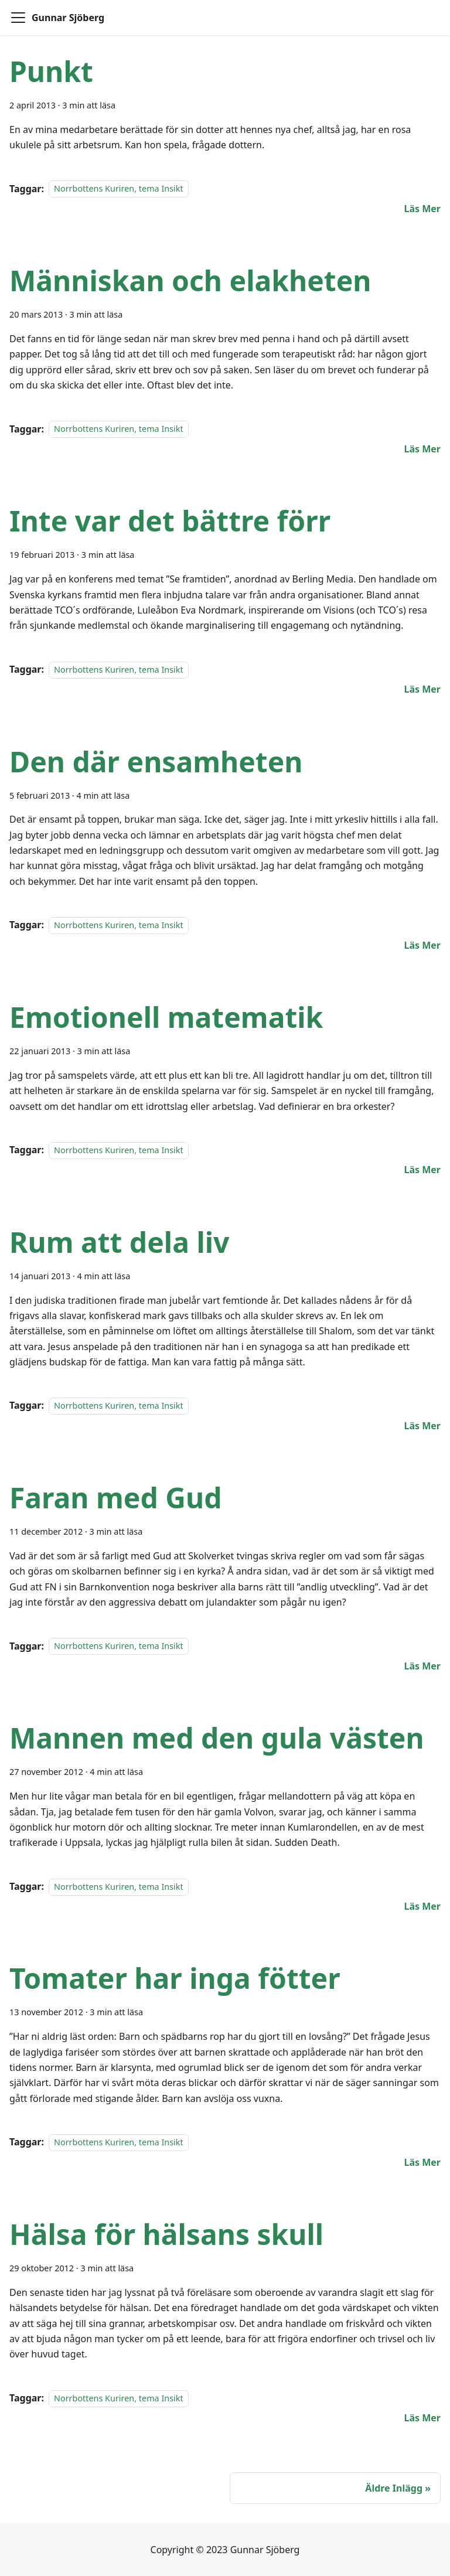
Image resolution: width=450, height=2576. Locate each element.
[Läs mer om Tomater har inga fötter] (422, 2162)
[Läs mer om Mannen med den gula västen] (422, 1906)
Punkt (51, 71)
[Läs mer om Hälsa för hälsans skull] (422, 2417)
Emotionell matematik (166, 1017)
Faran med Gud (115, 1497)
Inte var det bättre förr (169, 521)
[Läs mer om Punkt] (422, 208)
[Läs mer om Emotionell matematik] (422, 1169)
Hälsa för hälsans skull (166, 2234)
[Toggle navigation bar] (18, 17)
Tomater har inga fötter (174, 1978)
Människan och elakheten (190, 280)
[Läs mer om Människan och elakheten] (422, 448)
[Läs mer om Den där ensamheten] (422, 945)
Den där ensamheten (156, 761)
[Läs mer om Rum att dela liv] (422, 1425)
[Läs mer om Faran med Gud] (422, 1666)
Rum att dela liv (119, 1242)
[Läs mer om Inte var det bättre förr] (422, 689)
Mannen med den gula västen (216, 1738)
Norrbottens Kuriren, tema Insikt (118, 189)
